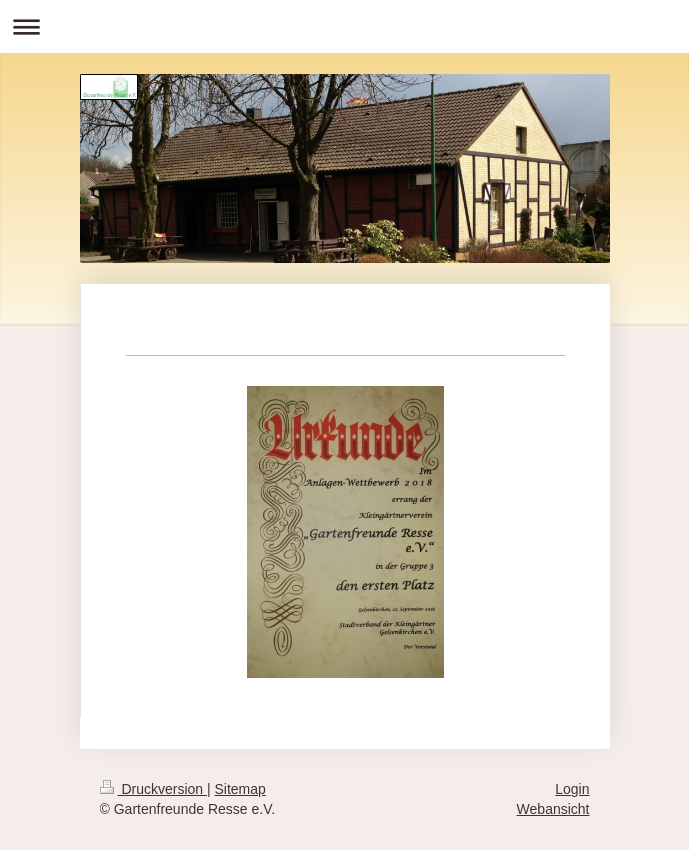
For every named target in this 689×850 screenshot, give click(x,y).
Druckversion (153, 789)
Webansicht (553, 809)
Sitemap (240, 789)
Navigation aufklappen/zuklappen (344, 26)
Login (572, 789)
